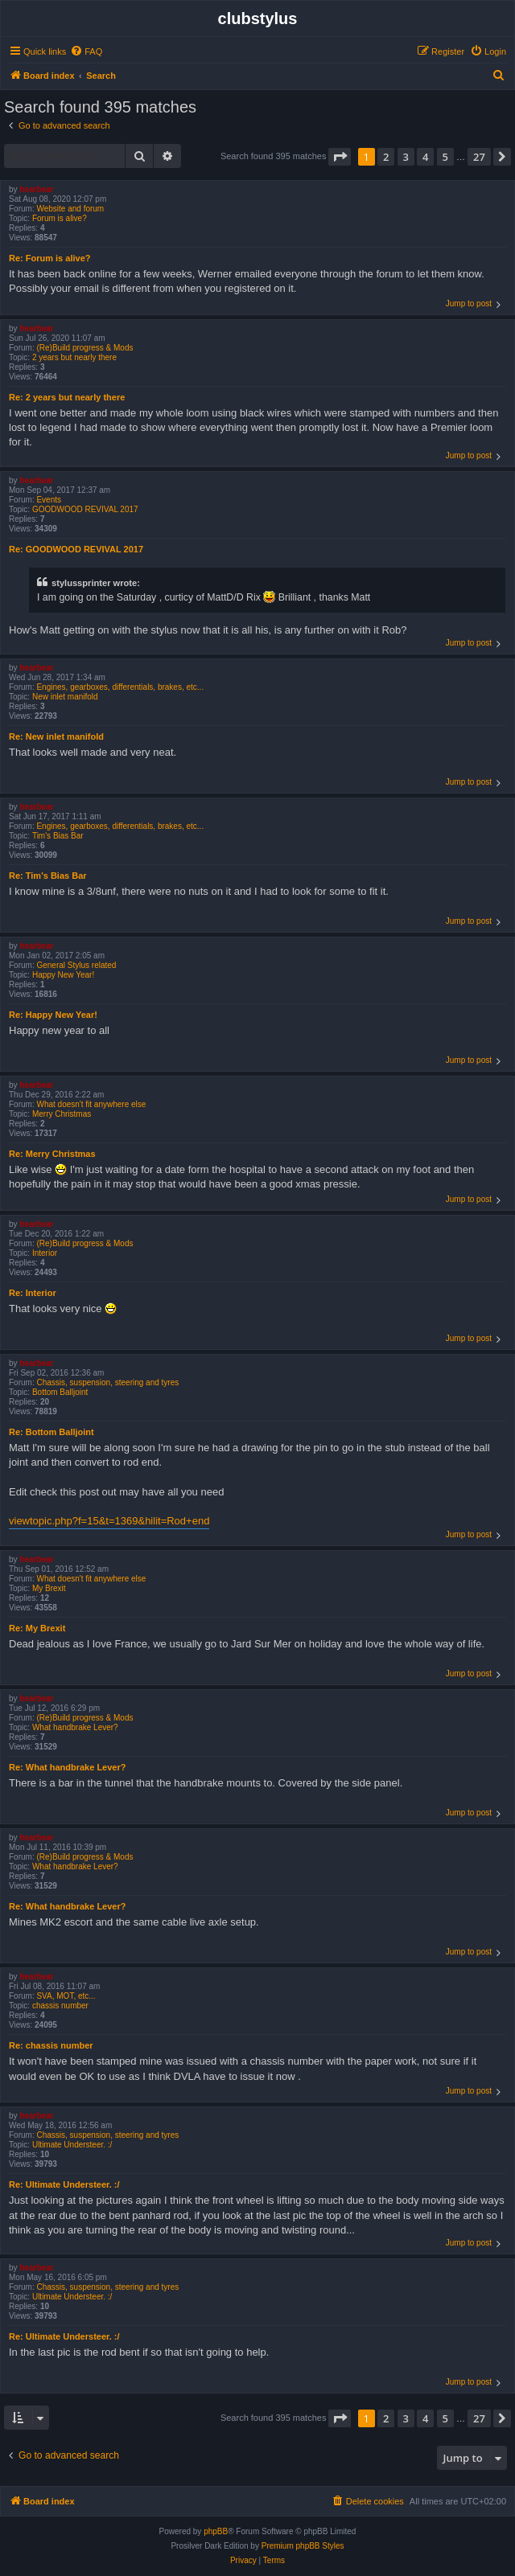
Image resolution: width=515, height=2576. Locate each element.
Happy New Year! (63, 974)
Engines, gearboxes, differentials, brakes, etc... (120, 687)
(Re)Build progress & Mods (84, 347)
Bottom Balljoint (60, 1392)
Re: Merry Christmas (52, 1154)
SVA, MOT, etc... (65, 1995)
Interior (44, 1253)
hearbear (36, 189)
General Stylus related (76, 965)
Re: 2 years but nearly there (67, 397)
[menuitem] (86, 51)
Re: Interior (32, 1293)
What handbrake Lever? (75, 1727)
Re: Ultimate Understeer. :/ (64, 2184)
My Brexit (49, 1588)
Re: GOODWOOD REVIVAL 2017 (76, 549)
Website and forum (70, 208)
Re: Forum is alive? (49, 258)
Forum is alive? (59, 218)
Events (48, 499)
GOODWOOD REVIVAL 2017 (85, 509)
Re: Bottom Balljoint (51, 1432)
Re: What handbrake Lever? (67, 1767)
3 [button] (406, 157)
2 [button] (386, 157)
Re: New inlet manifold (56, 736)
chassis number (60, 2005)
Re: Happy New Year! (53, 1014)
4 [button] (425, 157)
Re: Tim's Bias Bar (48, 875)
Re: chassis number (51, 2045)
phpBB (216, 2531)
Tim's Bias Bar (58, 835)
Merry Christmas (61, 1114)
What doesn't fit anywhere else (91, 1104)
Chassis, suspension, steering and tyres (107, 1382)
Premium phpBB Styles (303, 2545)
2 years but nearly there (74, 357)
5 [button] (445, 157)
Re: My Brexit (37, 1628)
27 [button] (479, 157)
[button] (339, 157)
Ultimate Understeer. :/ (72, 2144)
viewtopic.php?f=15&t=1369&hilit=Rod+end (109, 1521)
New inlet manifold (65, 696)
